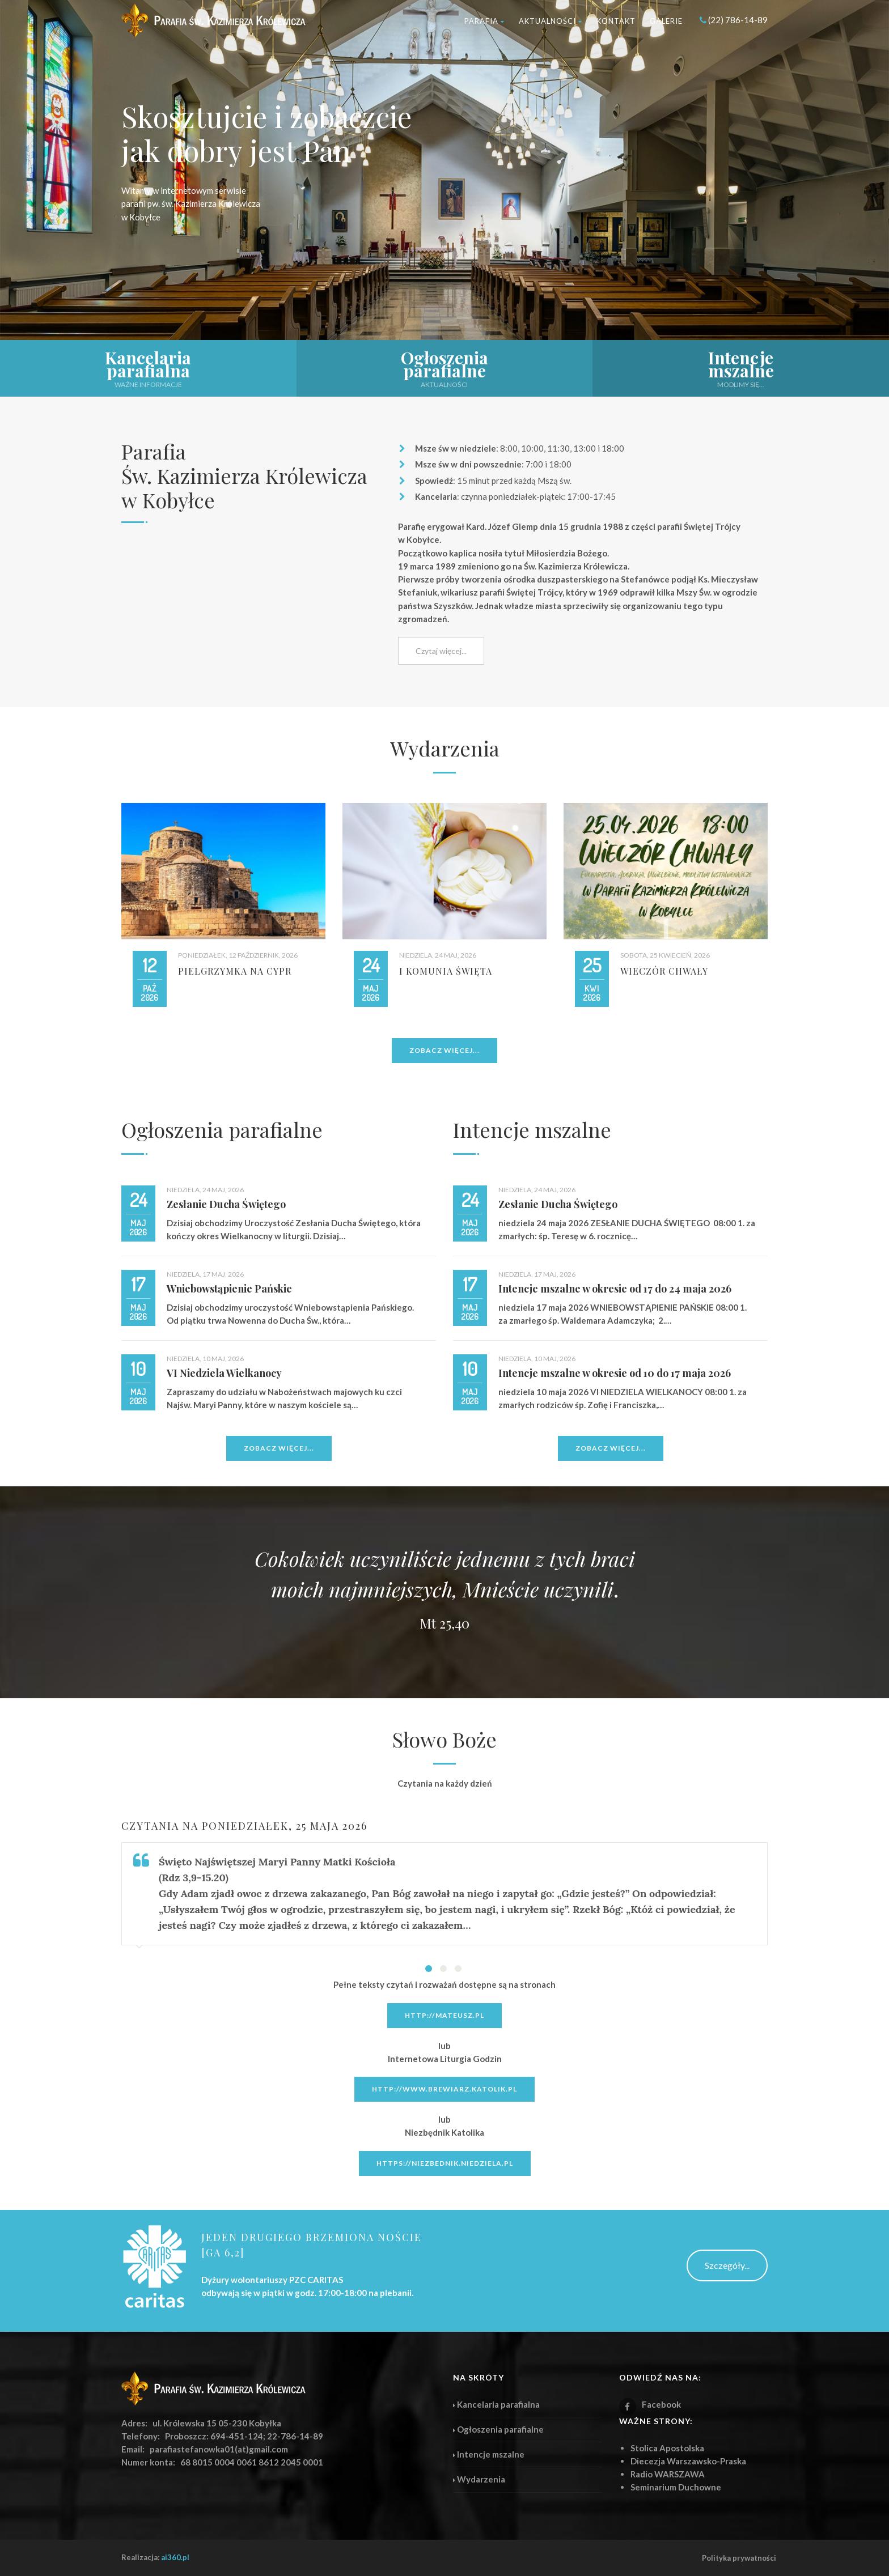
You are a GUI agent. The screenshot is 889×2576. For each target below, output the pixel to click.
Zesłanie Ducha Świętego (226, 1204)
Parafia (484, 20)
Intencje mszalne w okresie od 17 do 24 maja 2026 (614, 1288)
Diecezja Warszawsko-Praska (688, 2461)
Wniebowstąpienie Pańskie (229, 1288)
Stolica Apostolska (667, 2448)
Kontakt (616, 20)
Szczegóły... (727, 2265)
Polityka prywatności (739, 2557)
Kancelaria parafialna (496, 2404)
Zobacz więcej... (444, 1050)
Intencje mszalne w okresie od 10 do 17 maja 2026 (614, 1373)
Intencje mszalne (532, 1129)
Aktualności (550, 20)
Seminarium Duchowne (675, 2487)
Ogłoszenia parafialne (222, 1129)
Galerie (666, 20)
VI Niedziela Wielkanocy (224, 1373)
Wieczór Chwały (664, 971)
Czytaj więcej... (441, 651)
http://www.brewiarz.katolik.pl (444, 2089)
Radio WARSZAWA (667, 2474)
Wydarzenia (479, 2479)
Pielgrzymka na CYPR (234, 971)
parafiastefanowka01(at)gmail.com (219, 2449)
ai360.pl (175, 2557)
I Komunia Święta (445, 971)
